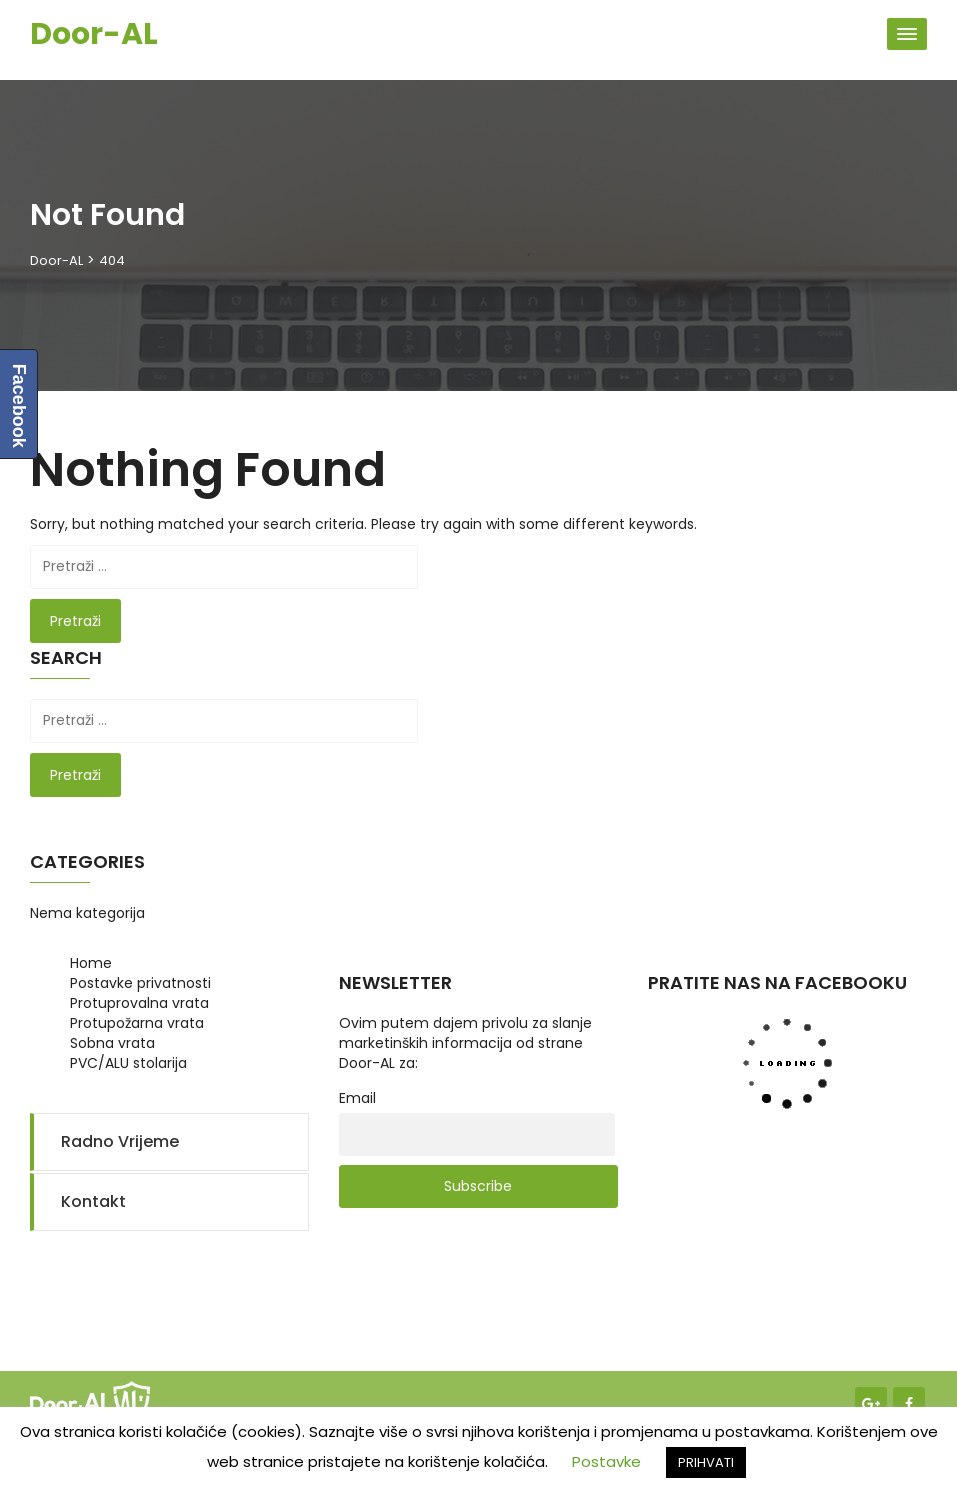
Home (91, 963)
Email (357, 1098)
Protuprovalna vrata (139, 1003)
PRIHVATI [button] (706, 1462)
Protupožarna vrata (137, 1023)
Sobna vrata (112, 1043)
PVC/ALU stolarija (128, 1063)
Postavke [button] (606, 1461)
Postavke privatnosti (140, 983)
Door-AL (94, 34)
